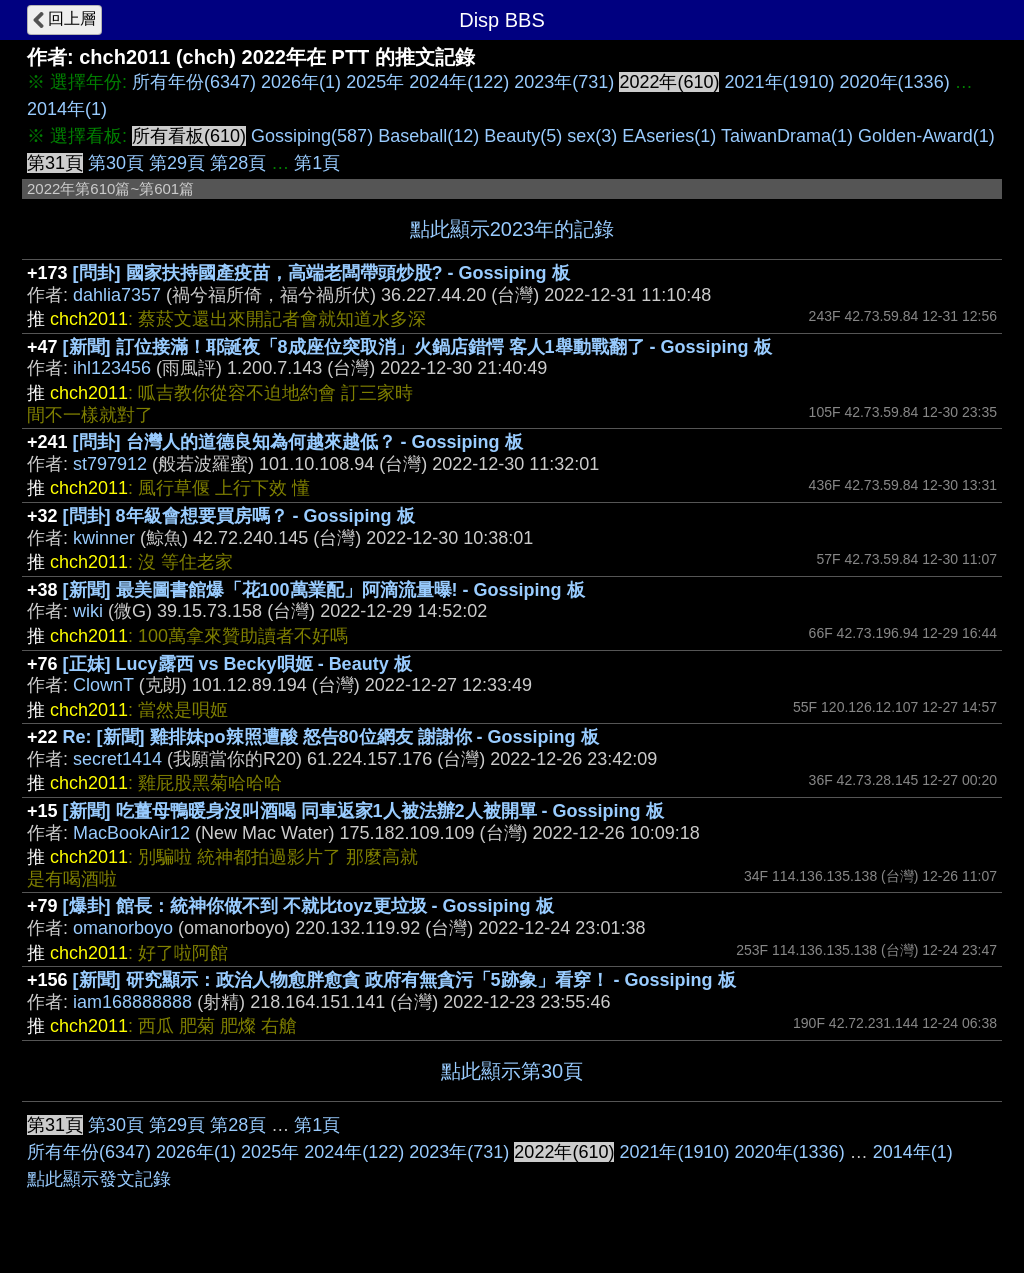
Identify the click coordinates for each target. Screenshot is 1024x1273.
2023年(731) (564, 82)
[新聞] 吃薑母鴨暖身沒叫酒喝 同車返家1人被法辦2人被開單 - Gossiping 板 (363, 811)
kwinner (104, 538)
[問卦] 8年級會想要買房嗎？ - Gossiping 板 (239, 516)
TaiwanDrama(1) (787, 136)
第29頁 (177, 163)
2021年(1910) (779, 82)
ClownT (103, 685)
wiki (88, 611)
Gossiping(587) (312, 136)
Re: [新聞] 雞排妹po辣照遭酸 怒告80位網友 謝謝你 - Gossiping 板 (331, 737)
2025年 (375, 82)
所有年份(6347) (194, 82)
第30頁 (116, 163)
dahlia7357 (117, 295)
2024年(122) (459, 82)
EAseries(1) (669, 136)
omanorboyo (123, 928)
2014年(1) (67, 109)
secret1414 (117, 759)
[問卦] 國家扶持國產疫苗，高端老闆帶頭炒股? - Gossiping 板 (321, 273)
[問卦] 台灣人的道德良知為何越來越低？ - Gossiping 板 (298, 442)
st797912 (110, 464)
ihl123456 (112, 368)
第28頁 (238, 163)
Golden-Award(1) (926, 136)
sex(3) (592, 136)
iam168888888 (132, 1002)
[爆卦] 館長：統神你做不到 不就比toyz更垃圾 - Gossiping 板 (308, 906)
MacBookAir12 (131, 833)
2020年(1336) (895, 82)
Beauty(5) (523, 136)
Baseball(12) (428, 136)
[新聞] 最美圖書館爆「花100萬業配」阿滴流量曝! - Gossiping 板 (324, 590)
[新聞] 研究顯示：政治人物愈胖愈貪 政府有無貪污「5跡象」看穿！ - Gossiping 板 (404, 980)
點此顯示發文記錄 (99, 1179)
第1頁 (317, 163)
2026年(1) (301, 82)
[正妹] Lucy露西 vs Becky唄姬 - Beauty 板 (237, 664)
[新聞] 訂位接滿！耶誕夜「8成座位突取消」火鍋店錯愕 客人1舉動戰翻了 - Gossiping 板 (417, 347)
